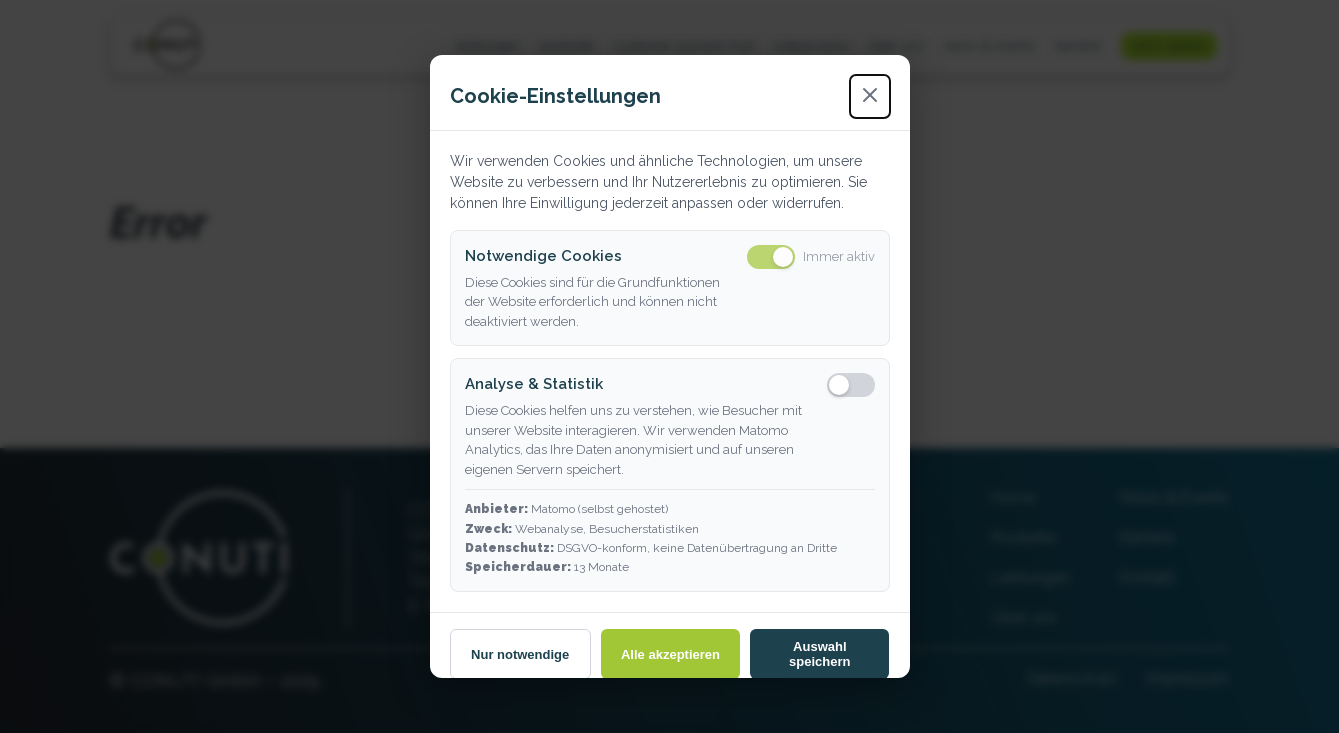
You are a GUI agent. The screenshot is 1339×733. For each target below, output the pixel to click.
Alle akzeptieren (670, 654)
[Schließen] (870, 96)
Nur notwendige (520, 654)
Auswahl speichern (819, 654)
